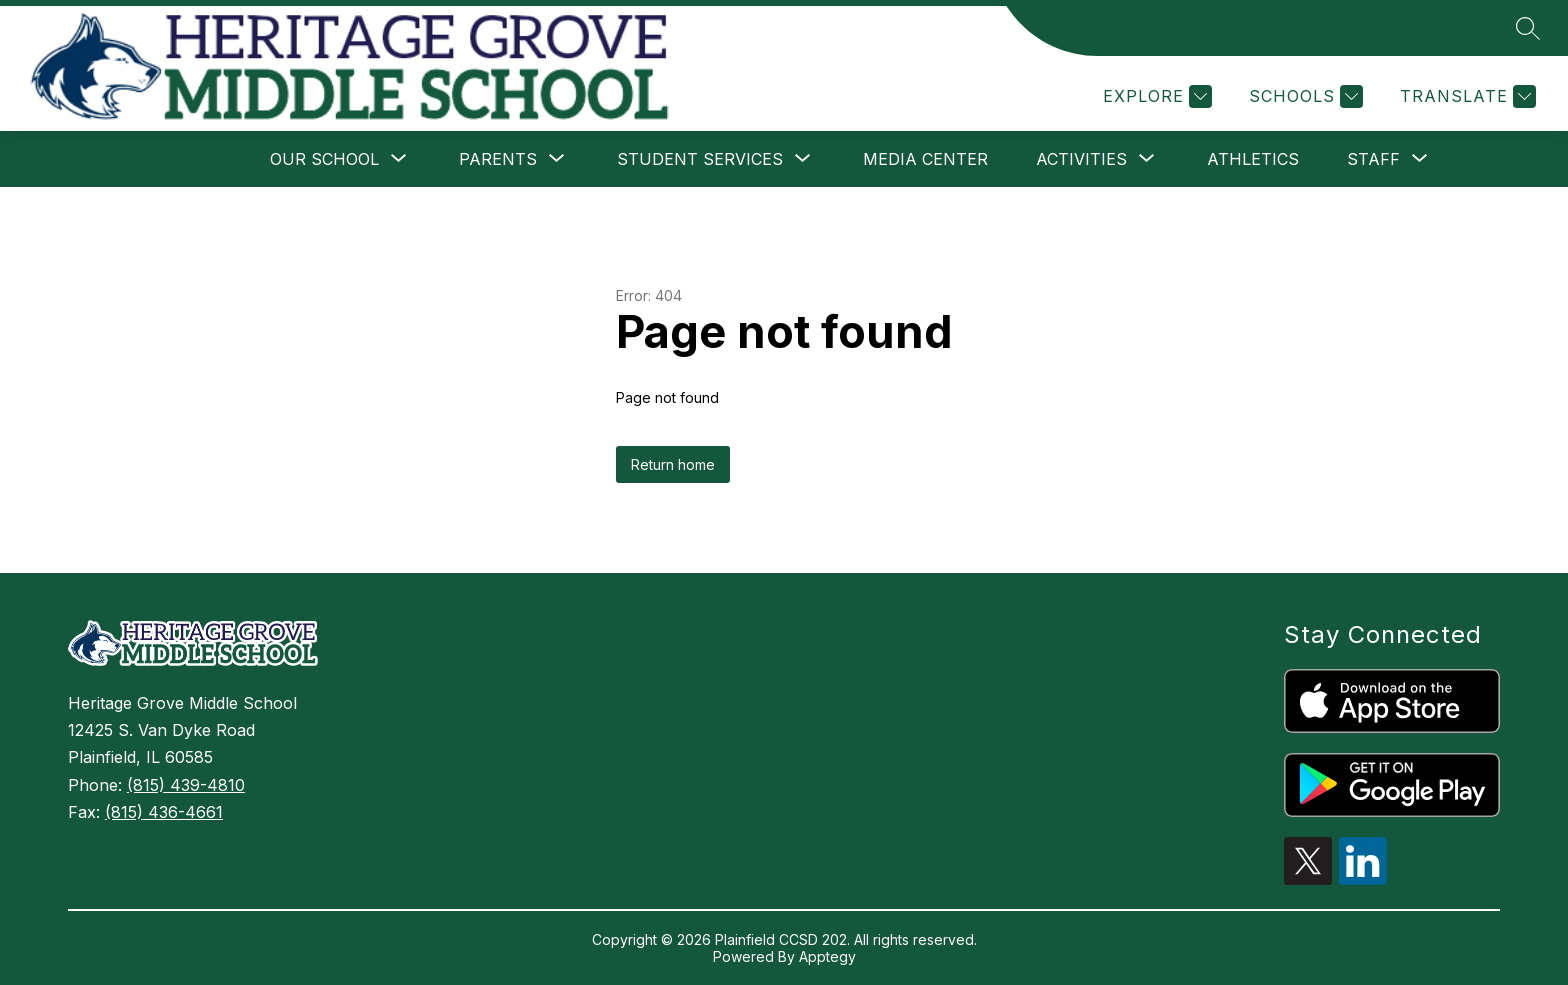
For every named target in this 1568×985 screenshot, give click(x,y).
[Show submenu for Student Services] (700, 159)
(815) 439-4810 (186, 785)
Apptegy (827, 956)
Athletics (1253, 159)
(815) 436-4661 (164, 812)
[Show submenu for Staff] (1373, 159)
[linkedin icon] (1363, 879)
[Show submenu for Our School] (324, 159)
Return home (673, 464)
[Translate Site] (1465, 96)
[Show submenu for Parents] (498, 159)
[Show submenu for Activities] (1081, 159)
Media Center (925, 159)
